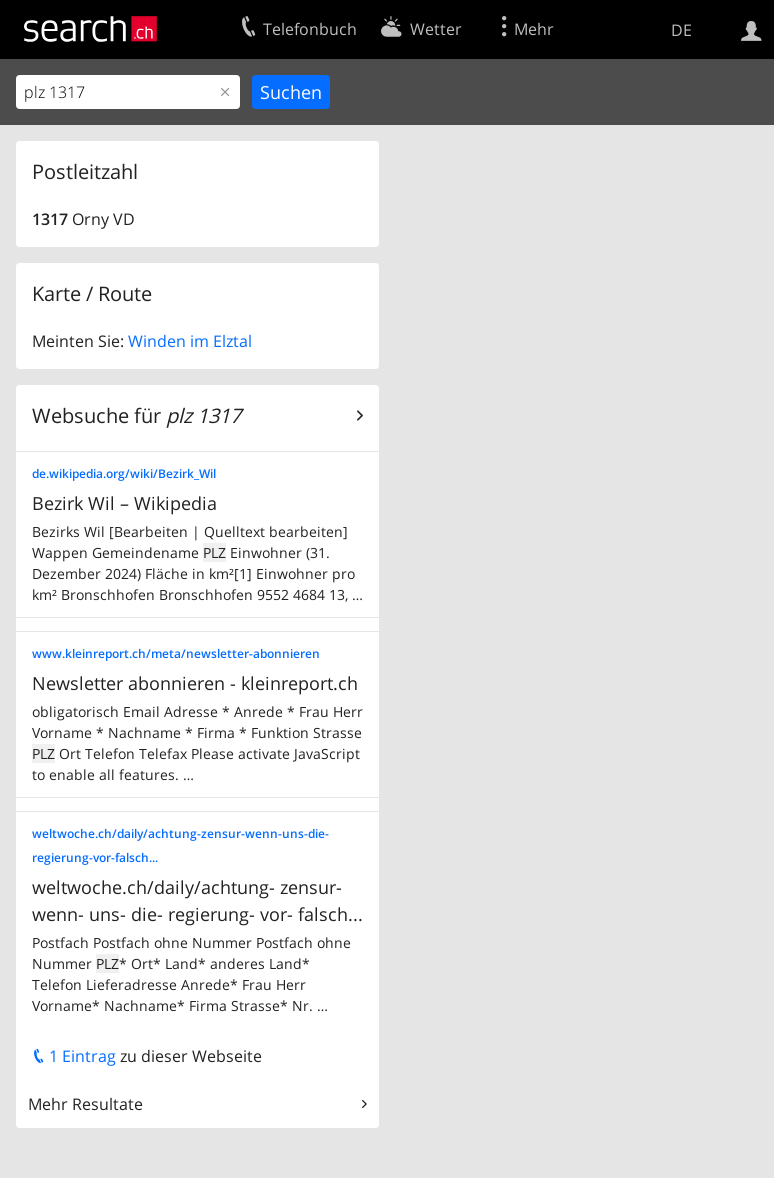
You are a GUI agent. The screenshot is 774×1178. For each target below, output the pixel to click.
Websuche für (136, 415)
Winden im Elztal (190, 341)
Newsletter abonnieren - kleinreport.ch (195, 683)
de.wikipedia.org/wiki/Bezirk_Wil (124, 473)
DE (681, 30)
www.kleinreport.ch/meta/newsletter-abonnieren (176, 653)
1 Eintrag (74, 1056)
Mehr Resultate (85, 1104)
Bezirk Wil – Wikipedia (124, 503)
